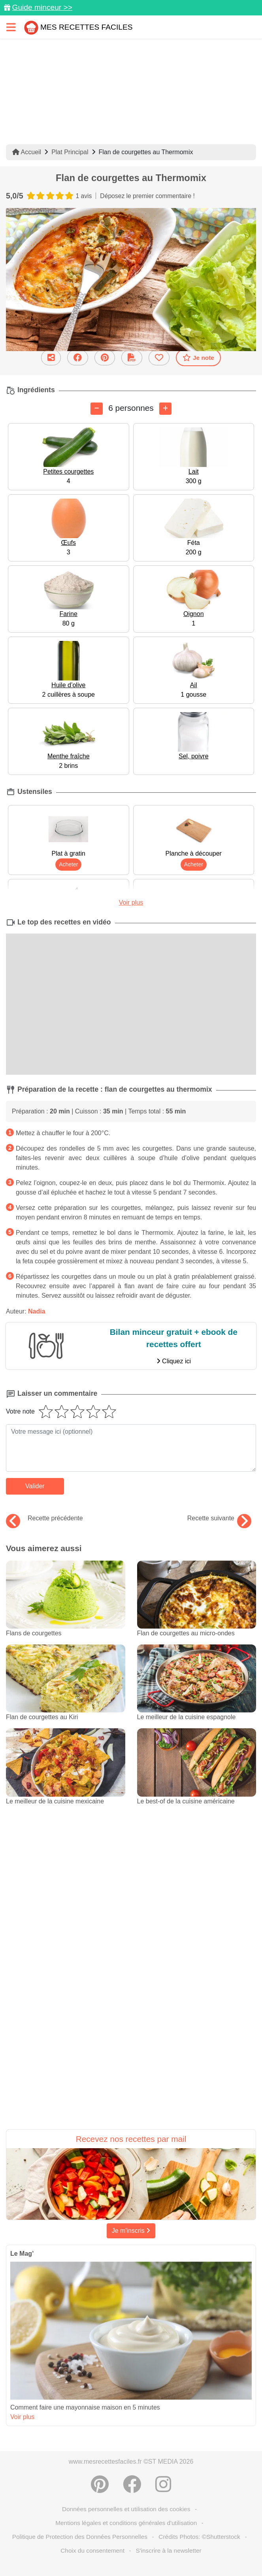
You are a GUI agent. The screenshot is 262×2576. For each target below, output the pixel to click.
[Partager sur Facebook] (77, 357)
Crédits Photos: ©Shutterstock (199, 2536)
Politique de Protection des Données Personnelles (79, 2536)
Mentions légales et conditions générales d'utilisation (126, 2522)
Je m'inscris (131, 2230)
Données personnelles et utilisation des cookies (126, 2509)
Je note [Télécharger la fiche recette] (198, 357)
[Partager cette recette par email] (51, 357)
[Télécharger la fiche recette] (131, 357)
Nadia (36, 1311)
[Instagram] (163, 2484)
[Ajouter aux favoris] (159, 357)
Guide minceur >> (42, 7)
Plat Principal (69, 152)
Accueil (26, 152)
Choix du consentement (92, 2550)
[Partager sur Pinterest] (104, 357)
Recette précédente (44, 1518)
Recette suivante (219, 1518)
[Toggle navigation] (11, 27)
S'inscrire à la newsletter (168, 2550)
